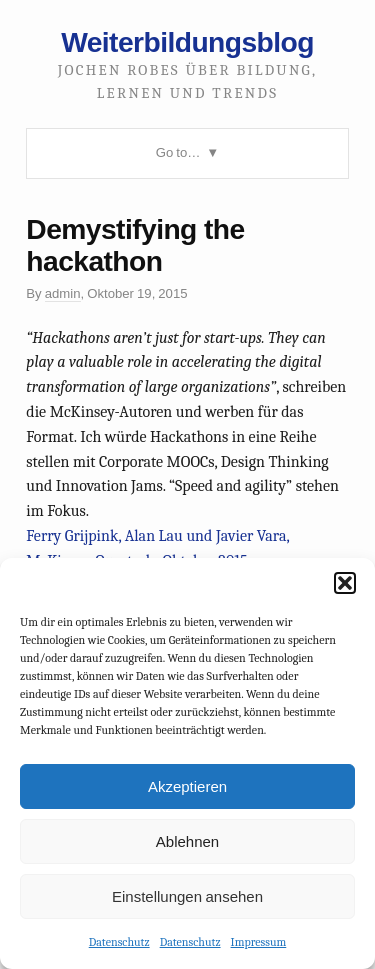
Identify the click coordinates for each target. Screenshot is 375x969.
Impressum (259, 942)
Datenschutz (119, 942)
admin (63, 293)
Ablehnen (187, 841)
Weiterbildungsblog (187, 42)
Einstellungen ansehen (187, 896)
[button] (345, 583)
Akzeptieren (187, 786)
